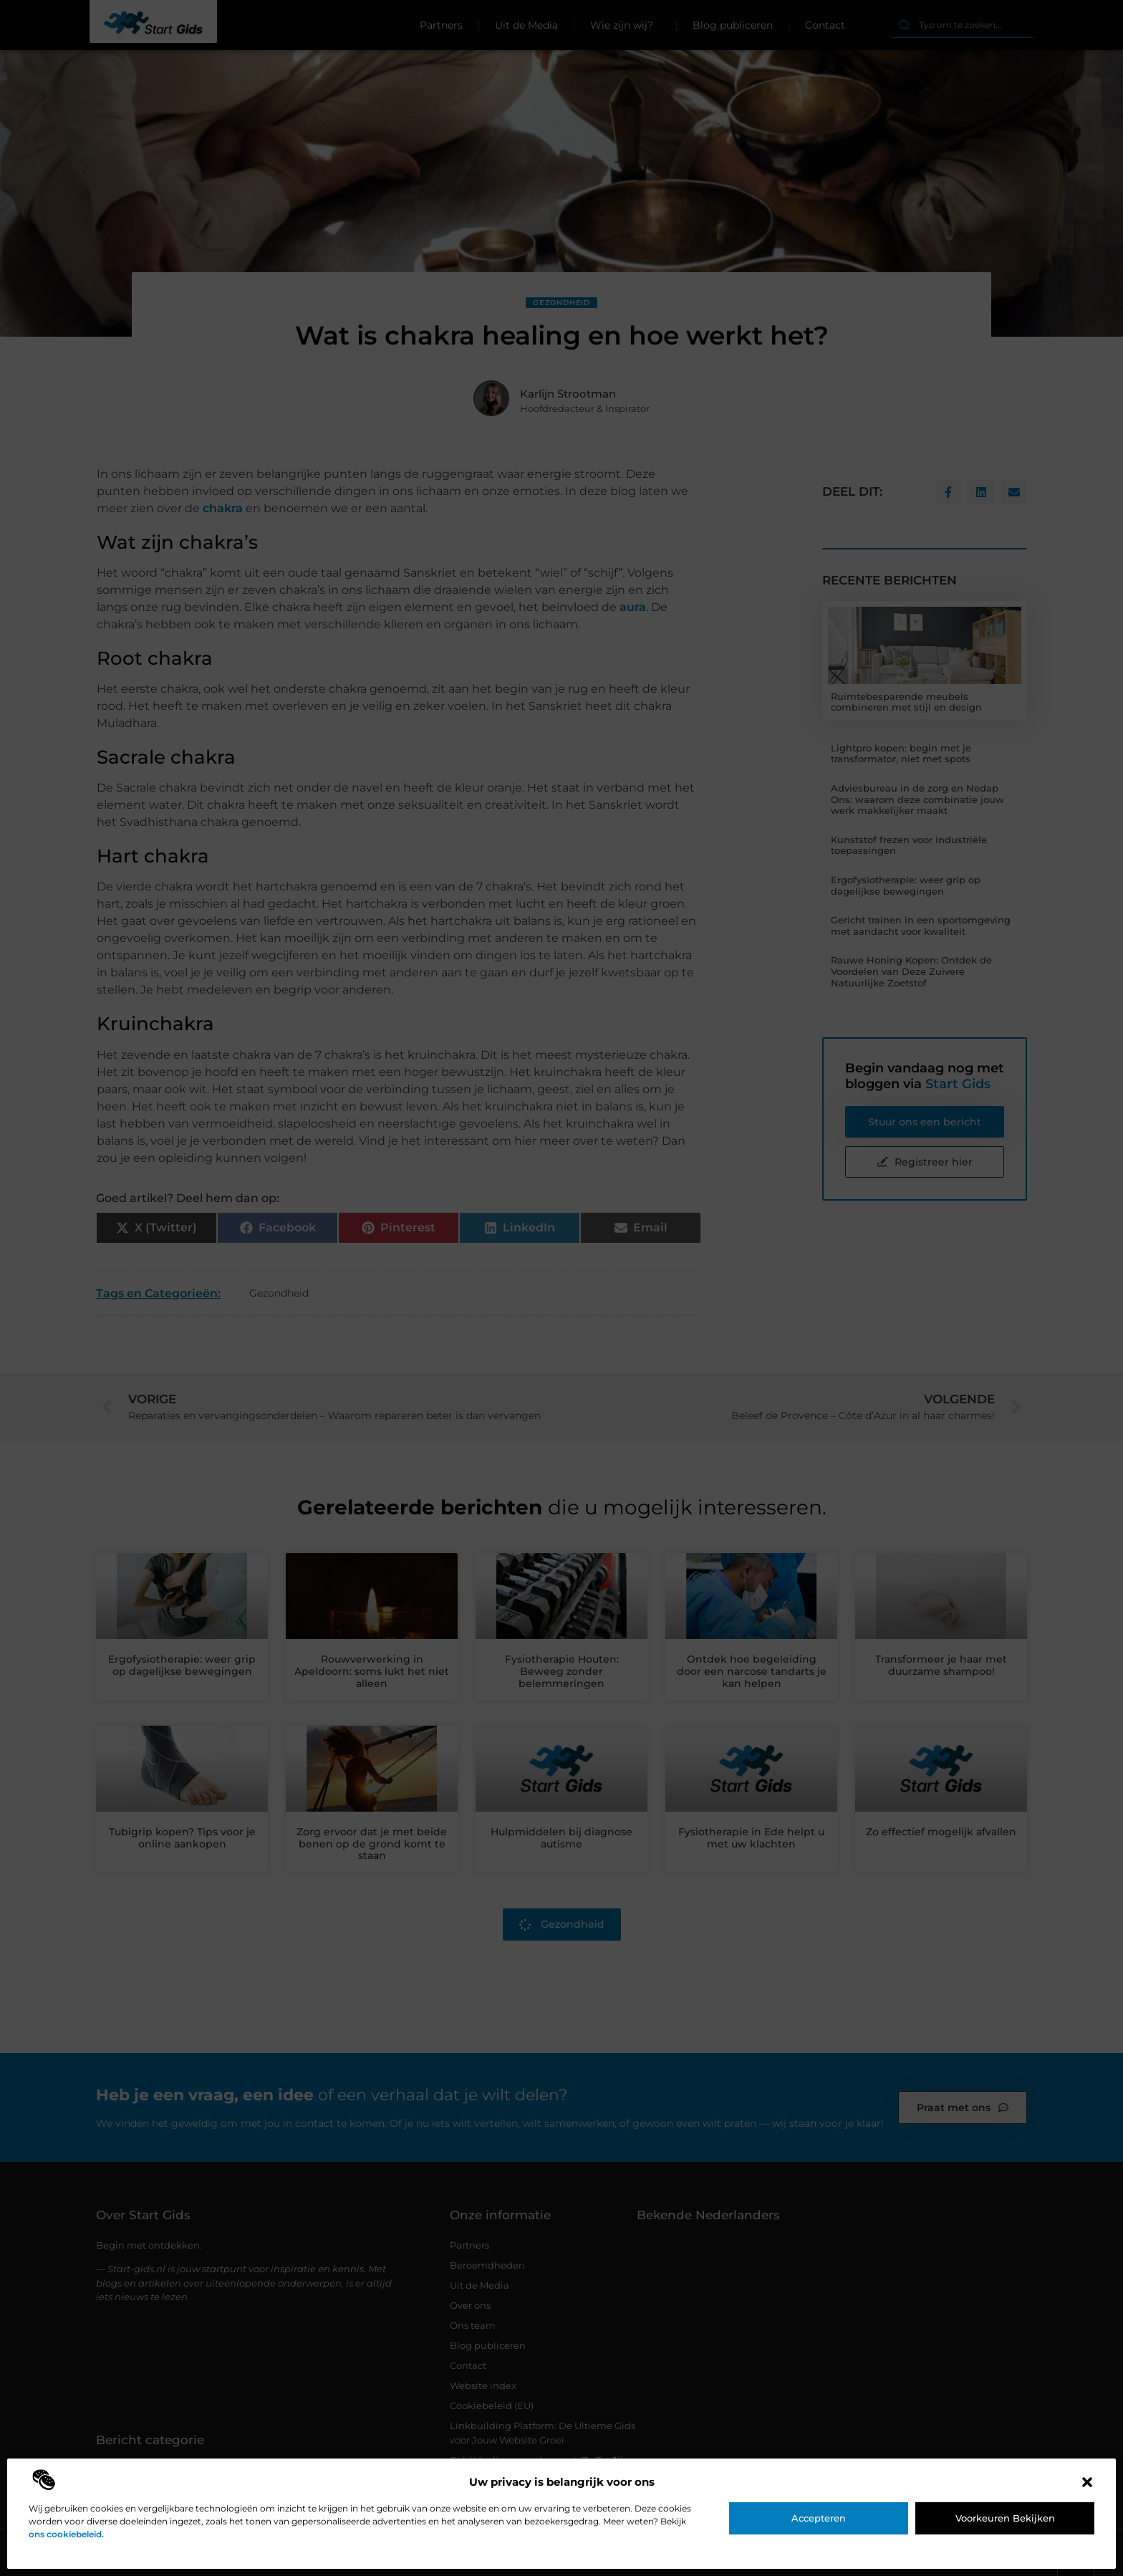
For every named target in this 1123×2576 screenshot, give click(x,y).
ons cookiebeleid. (66, 2534)
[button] (1087, 2482)
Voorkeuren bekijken (1005, 2518)
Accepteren (818, 2518)
